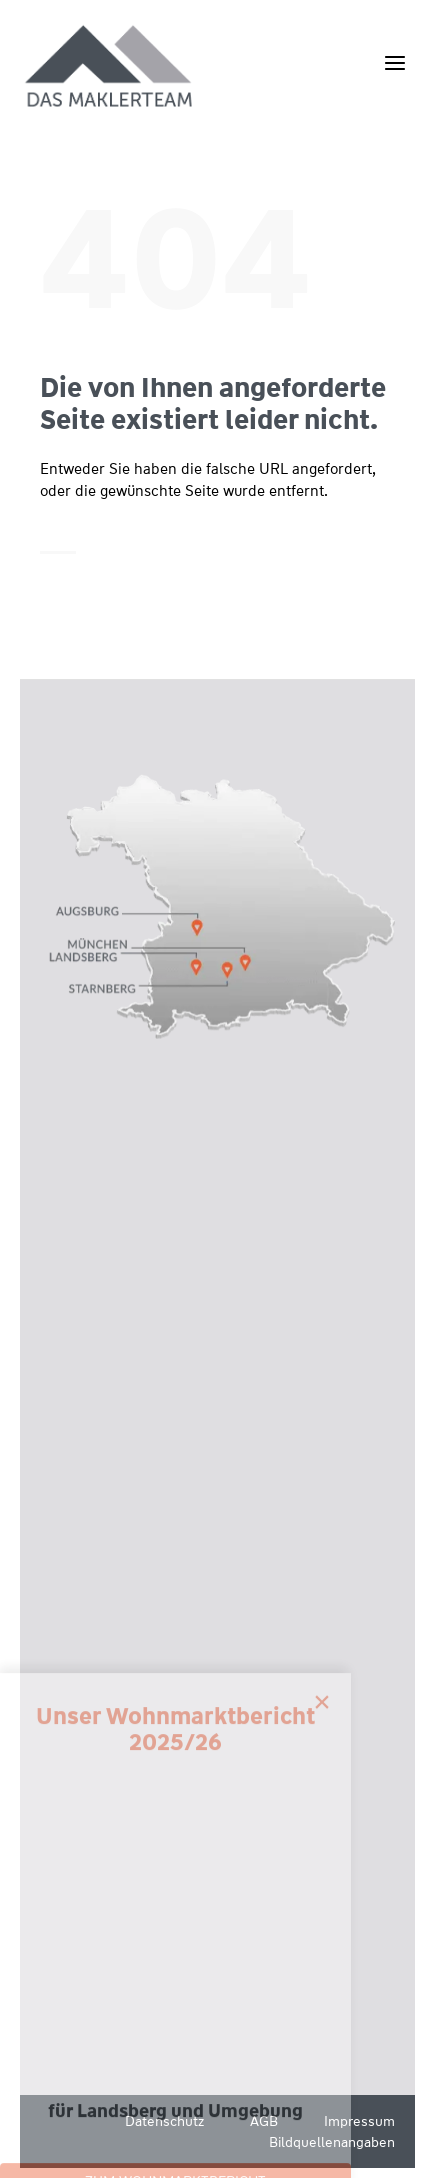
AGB (264, 2121)
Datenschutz (164, 2121)
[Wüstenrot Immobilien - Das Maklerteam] (110, 67)
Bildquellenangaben (332, 2142)
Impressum (359, 2121)
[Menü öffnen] (394, 62)
